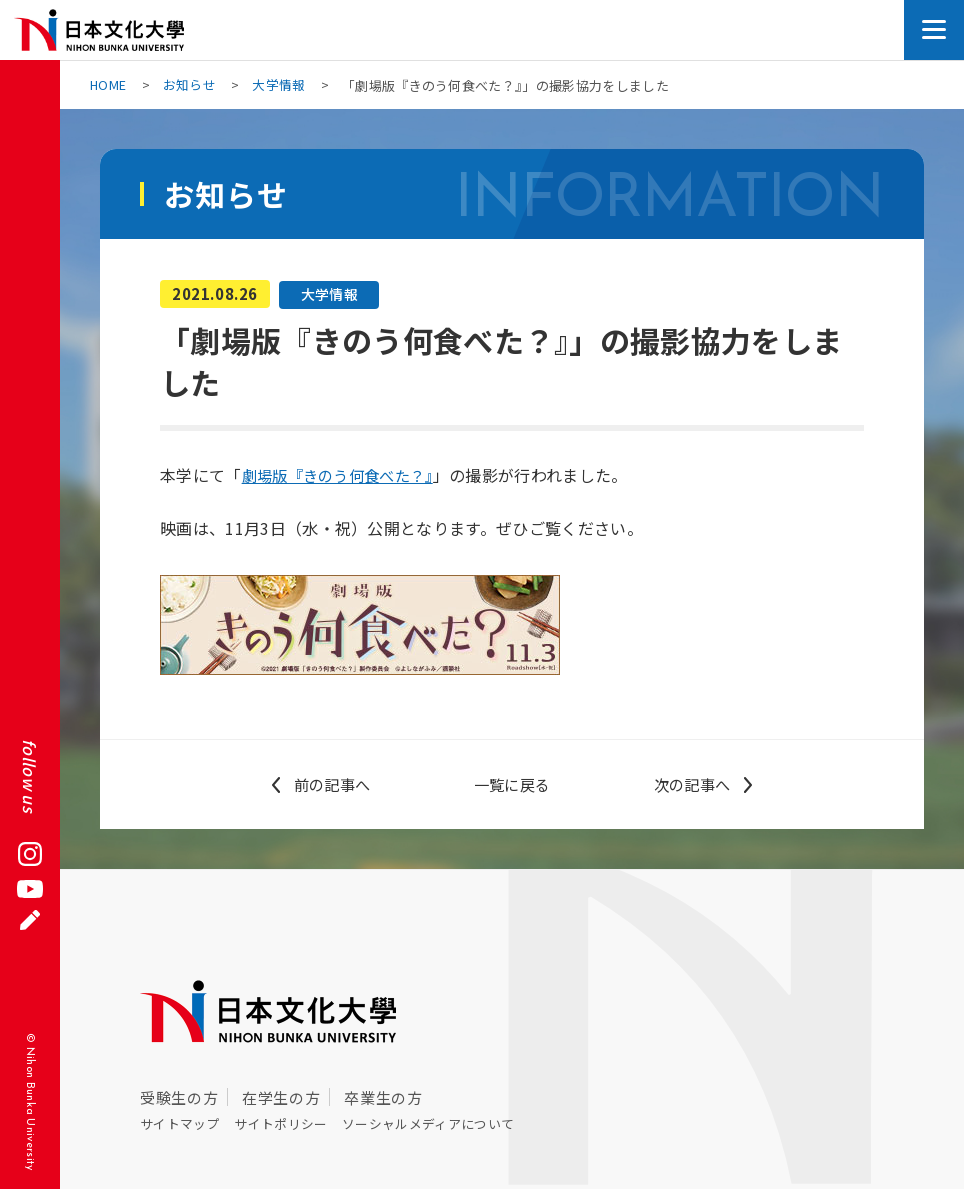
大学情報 (279, 85)
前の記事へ (332, 784)
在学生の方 (281, 1096)
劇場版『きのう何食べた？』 (344, 475)
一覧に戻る (512, 784)
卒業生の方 (383, 1096)
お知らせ (190, 85)
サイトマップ (184, 1122)
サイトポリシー (293, 1122)
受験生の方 (179, 1096)
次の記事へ (692, 784)
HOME (108, 85)
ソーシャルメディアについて (452, 1122)
